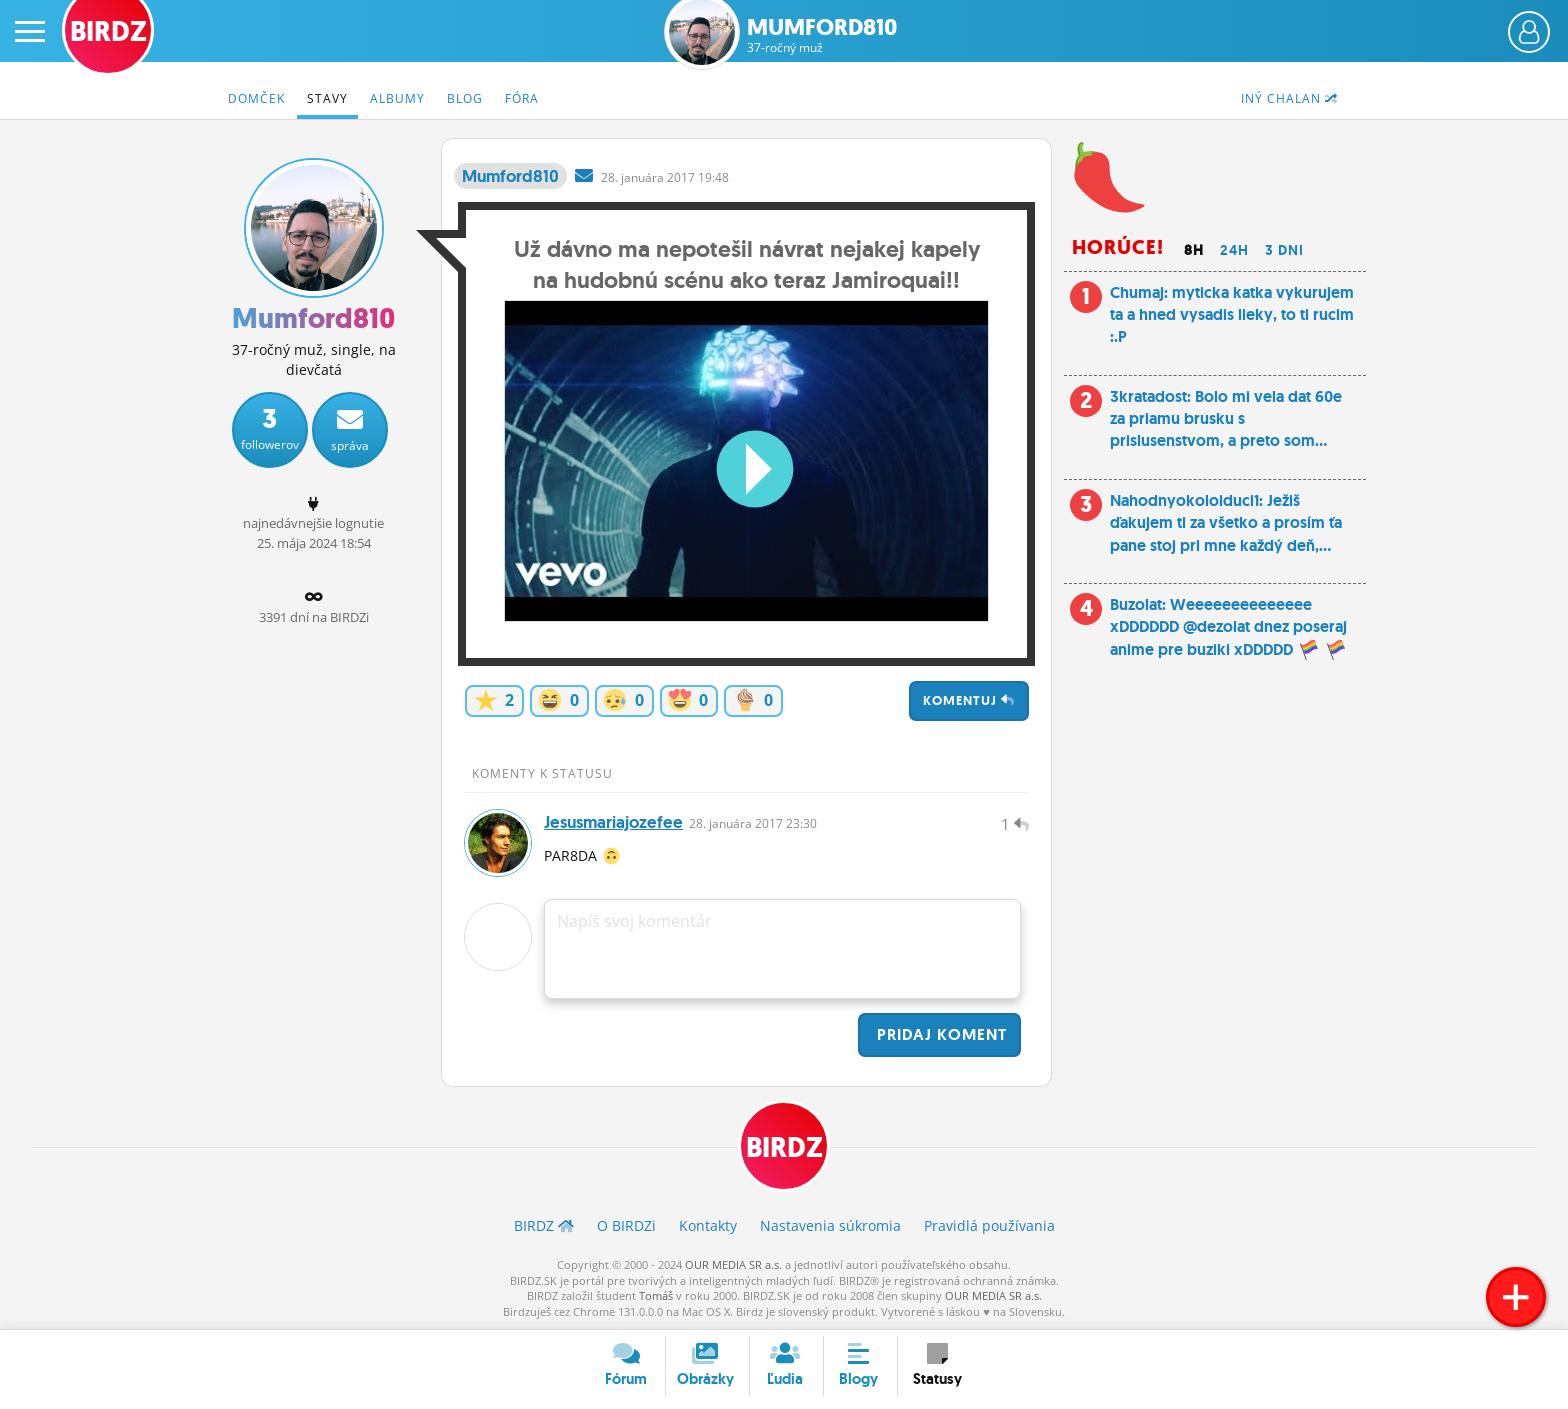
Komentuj (969, 700)
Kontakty (708, 1225)
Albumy (397, 98)
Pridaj (939, 1034)
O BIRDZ (626, 1225)
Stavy (327, 98)
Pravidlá (989, 1225)
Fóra (522, 98)
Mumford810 (822, 35)
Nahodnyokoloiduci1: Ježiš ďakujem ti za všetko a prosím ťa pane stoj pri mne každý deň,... (1226, 523)
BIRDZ (784, 1147)
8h (1194, 250)
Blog (465, 98)
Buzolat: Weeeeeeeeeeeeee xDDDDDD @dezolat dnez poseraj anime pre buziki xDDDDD (1228, 627)
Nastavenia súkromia (830, 1225)
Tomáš (656, 1295)
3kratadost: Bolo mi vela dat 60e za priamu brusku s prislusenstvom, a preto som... (1226, 419)
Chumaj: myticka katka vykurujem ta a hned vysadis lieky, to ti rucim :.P (1232, 315)
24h (1234, 250)
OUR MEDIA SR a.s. (733, 1264)
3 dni (1284, 250)
